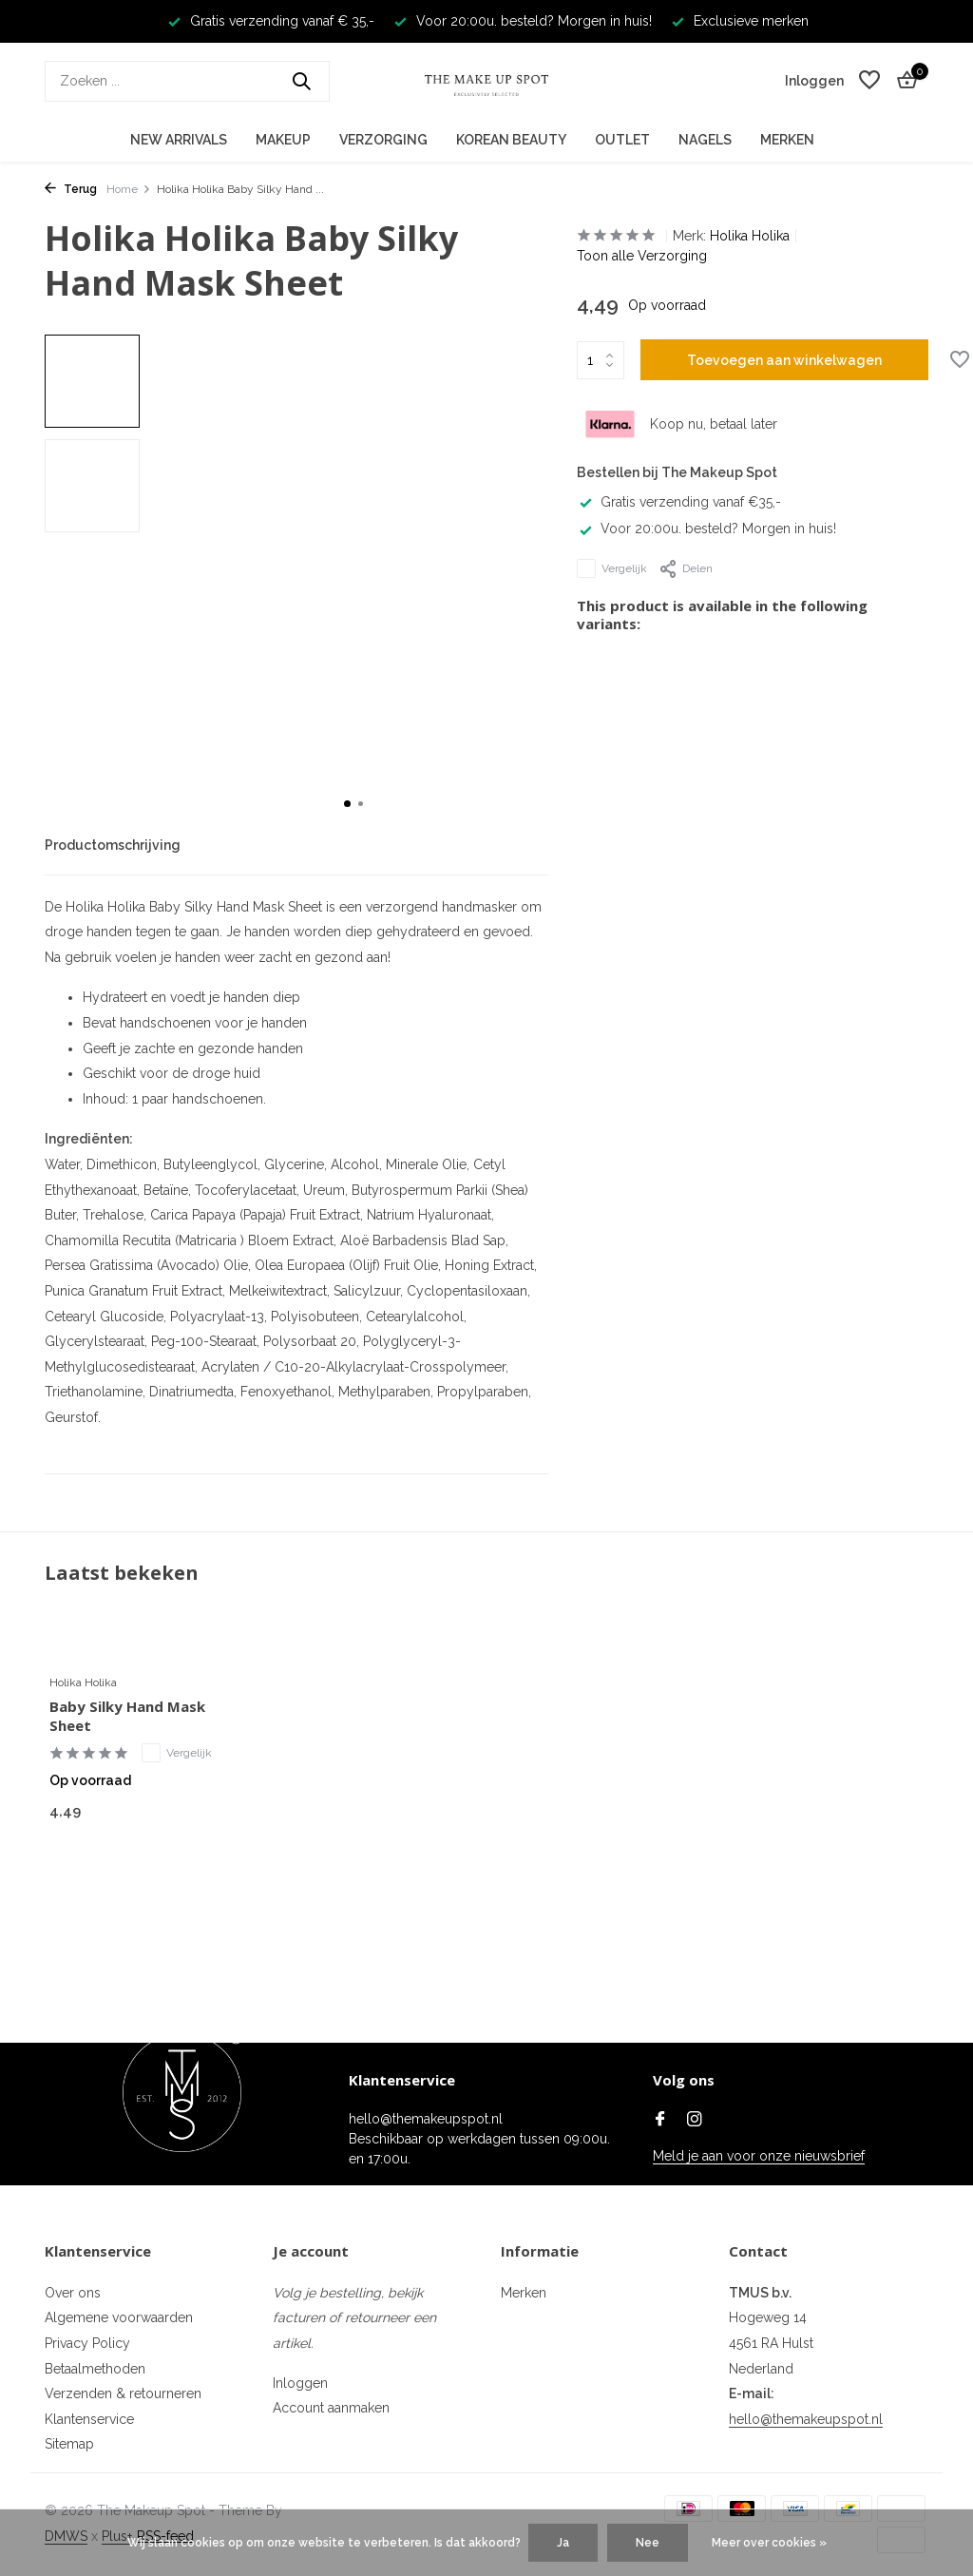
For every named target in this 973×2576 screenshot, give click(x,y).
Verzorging (383, 139)
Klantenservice (89, 2419)
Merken (787, 139)
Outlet (622, 139)
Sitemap (69, 2443)
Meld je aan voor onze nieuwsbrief (759, 2155)
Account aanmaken (331, 2407)
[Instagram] (694, 2120)
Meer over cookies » (769, 2542)
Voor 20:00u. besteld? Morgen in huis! (706, 528)
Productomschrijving (113, 845)
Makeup (283, 139)
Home (128, 189)
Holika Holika (750, 235)
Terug (71, 189)
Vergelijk (612, 568)
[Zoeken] (187, 81)
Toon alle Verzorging (642, 255)
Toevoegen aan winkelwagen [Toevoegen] (784, 360)
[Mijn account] (814, 80)
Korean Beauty (511, 139)
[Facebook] (660, 2120)
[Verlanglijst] (869, 80)
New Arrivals (178, 139)
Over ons (73, 2292)
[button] (347, 803)
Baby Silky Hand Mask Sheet (127, 1716)
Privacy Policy (87, 2343)
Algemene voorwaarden (119, 2317)
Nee (647, 2542)
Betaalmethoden (95, 2368)
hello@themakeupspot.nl (806, 2419)
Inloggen (300, 2383)
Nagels (705, 139)
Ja (563, 2542)
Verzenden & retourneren (123, 2393)
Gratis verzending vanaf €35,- (679, 501)
